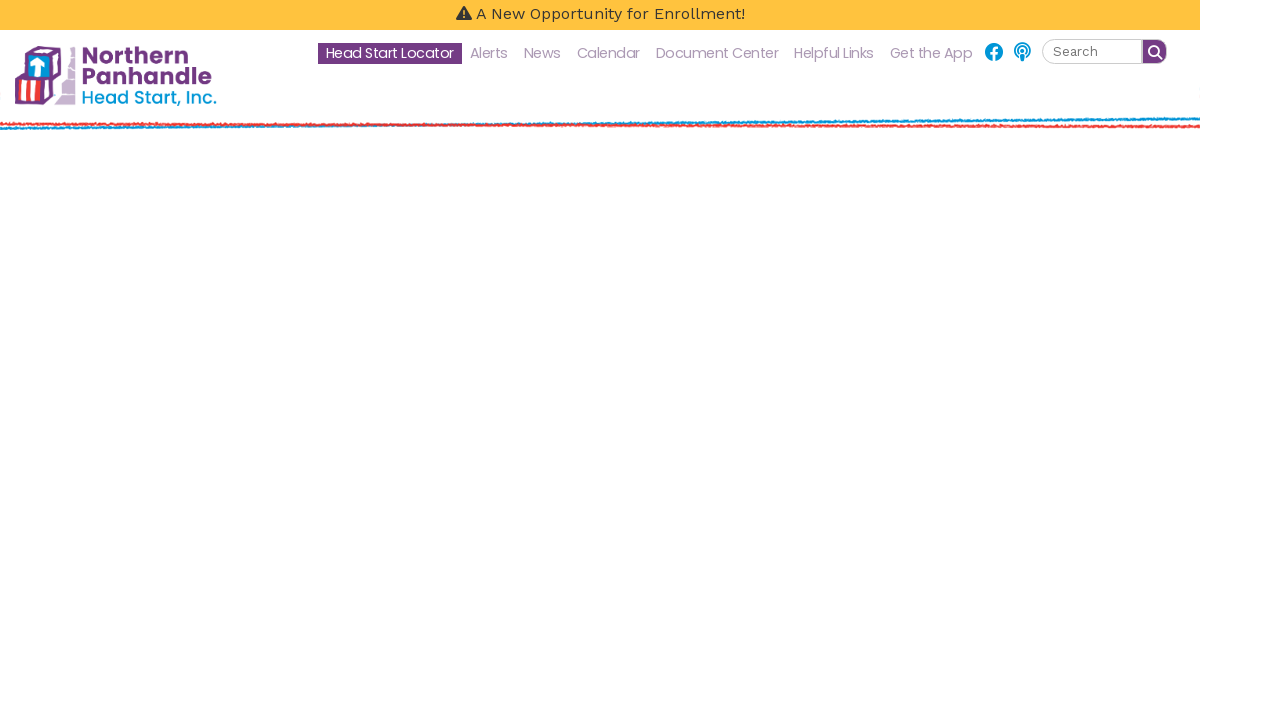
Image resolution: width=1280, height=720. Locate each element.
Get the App (931, 53)
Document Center (717, 53)
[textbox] (1092, 51)
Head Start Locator (390, 53)
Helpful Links (834, 53)
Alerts (489, 53)
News (542, 53)
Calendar (608, 53)
